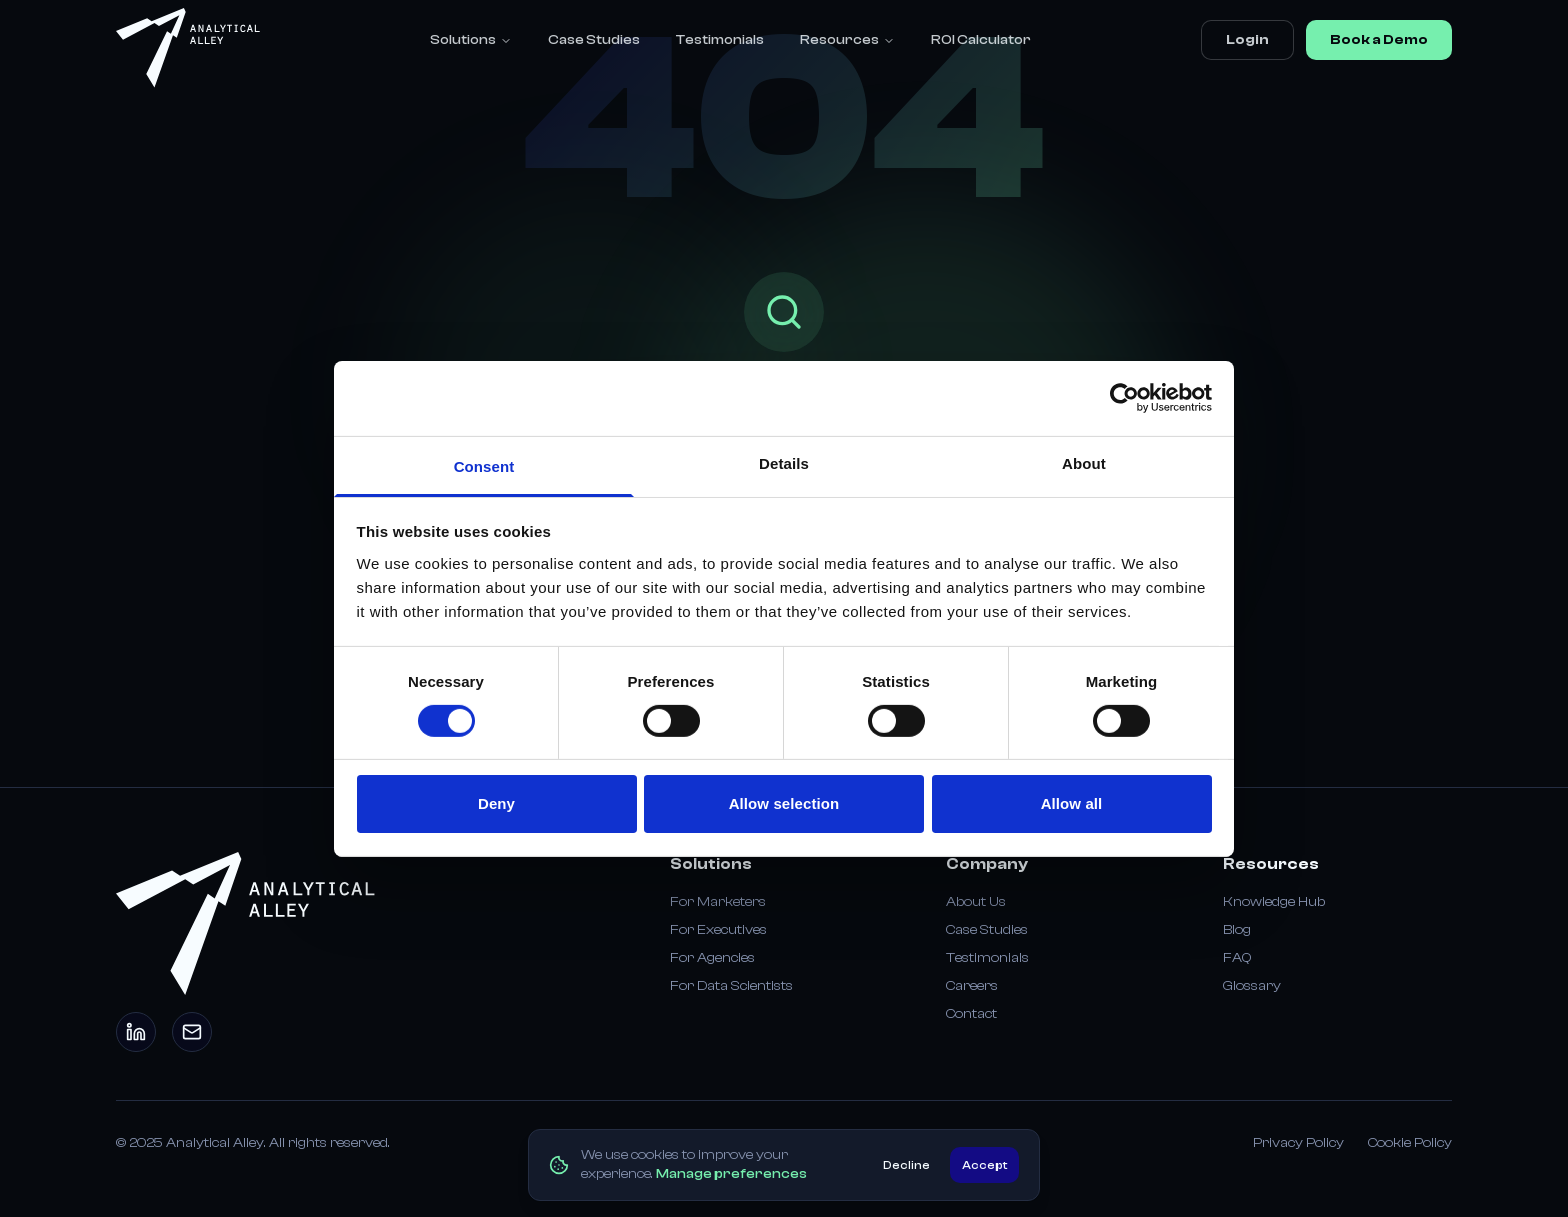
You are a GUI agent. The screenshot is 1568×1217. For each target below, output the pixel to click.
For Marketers (718, 902)
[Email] (192, 1032)
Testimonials (720, 40)
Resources (847, 40)
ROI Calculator (981, 40)
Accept (984, 1165)
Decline (906, 1165)
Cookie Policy (1410, 1143)
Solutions (471, 40)
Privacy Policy (1298, 1143)
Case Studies (594, 40)
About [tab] (1084, 462)
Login (1247, 40)
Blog (1237, 930)
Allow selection (784, 803)
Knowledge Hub (1274, 902)
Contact (971, 1014)
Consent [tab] (484, 465)
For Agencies (712, 958)
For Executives (718, 930)
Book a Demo (1379, 40)
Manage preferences (731, 1174)
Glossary (1252, 986)
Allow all (1072, 803)
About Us (976, 902)
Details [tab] (784, 462)
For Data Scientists (731, 986)
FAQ (1237, 958)
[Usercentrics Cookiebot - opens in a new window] (1124, 398)
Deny (496, 803)
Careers (972, 986)
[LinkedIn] (136, 1032)
